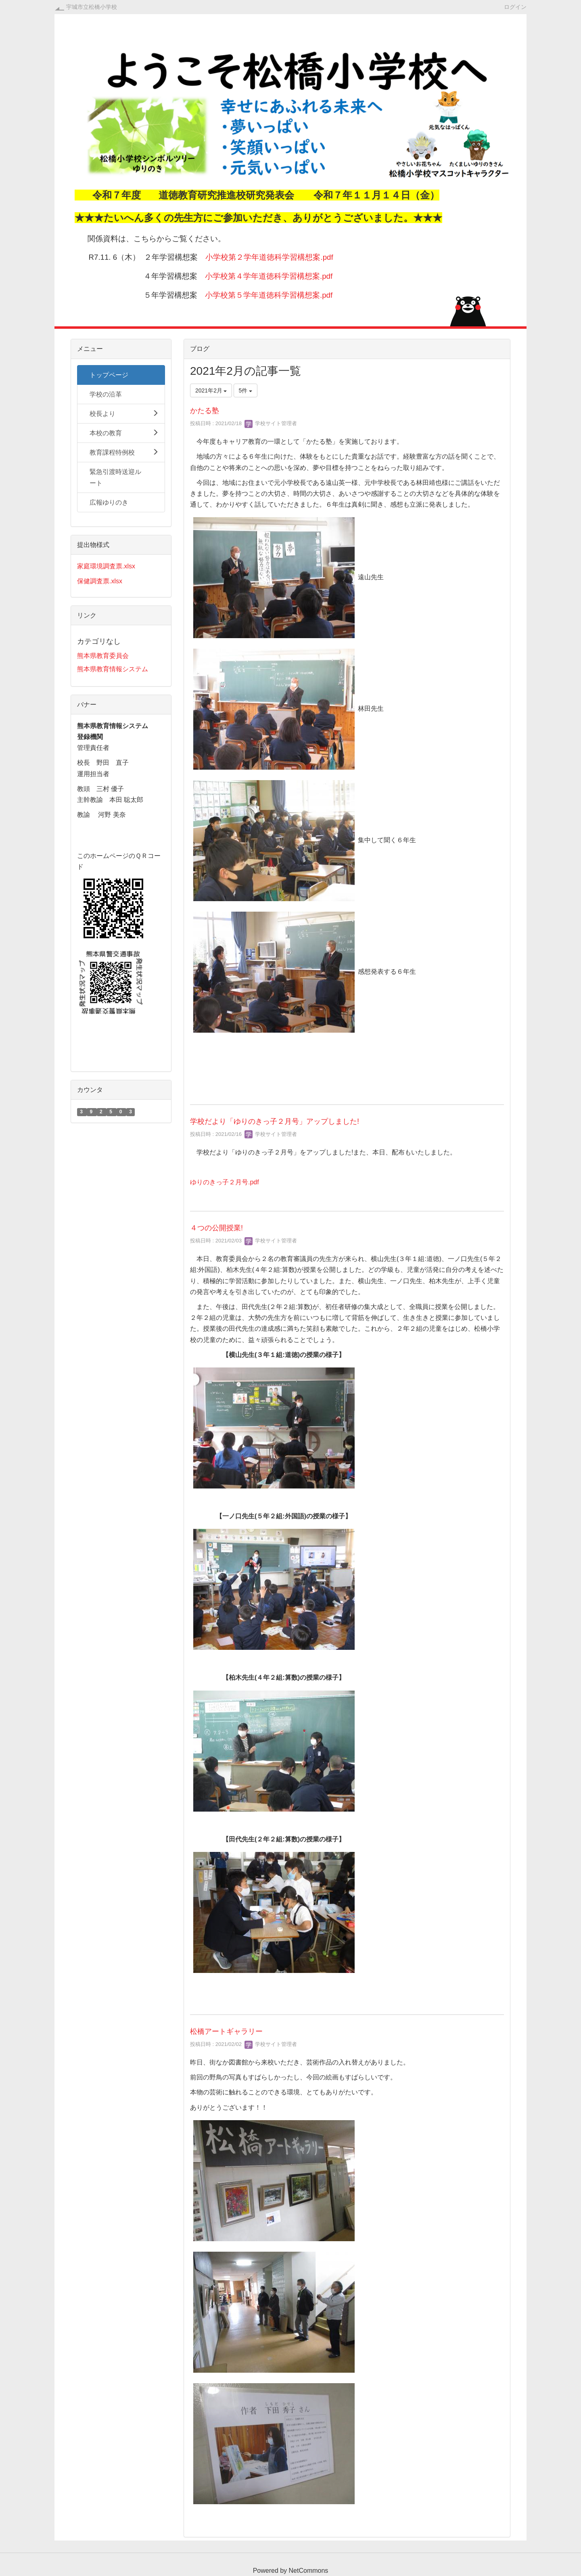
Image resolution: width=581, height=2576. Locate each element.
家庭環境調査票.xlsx (106, 566)
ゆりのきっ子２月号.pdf (224, 1182)
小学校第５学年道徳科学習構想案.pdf (268, 295)
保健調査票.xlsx (99, 581)
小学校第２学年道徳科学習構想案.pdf (269, 257)
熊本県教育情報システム (112, 669)
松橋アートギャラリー (226, 2031)
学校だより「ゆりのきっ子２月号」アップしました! (274, 1121)
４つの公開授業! (216, 1228)
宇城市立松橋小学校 (91, 7)
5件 (246, 390)
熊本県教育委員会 (103, 655)
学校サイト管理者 (271, 423)
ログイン (515, 7)
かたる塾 (204, 411)
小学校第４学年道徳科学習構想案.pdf (268, 276)
